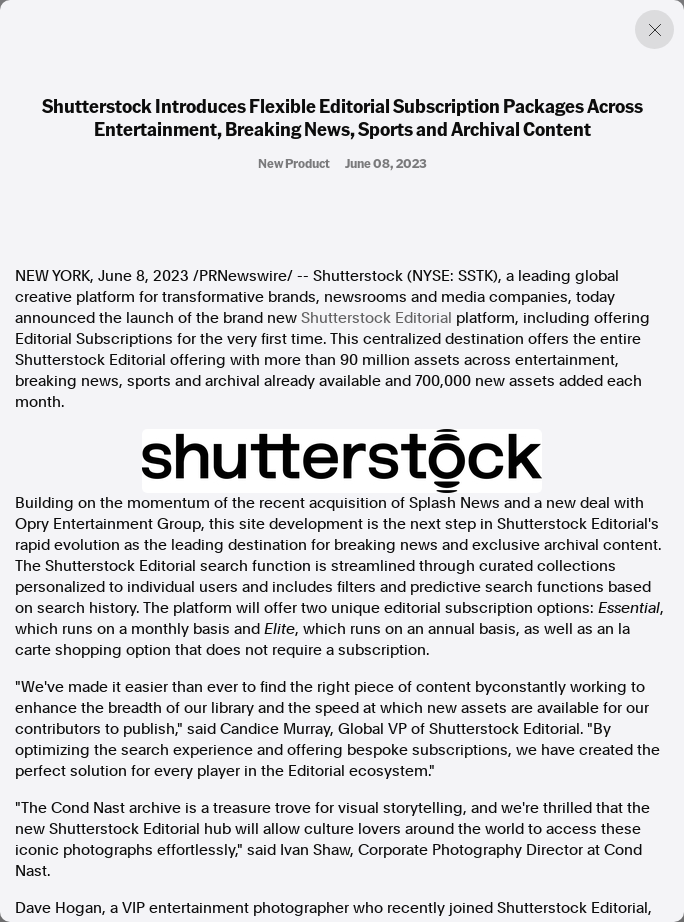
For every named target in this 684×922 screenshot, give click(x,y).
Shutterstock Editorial (376, 318)
